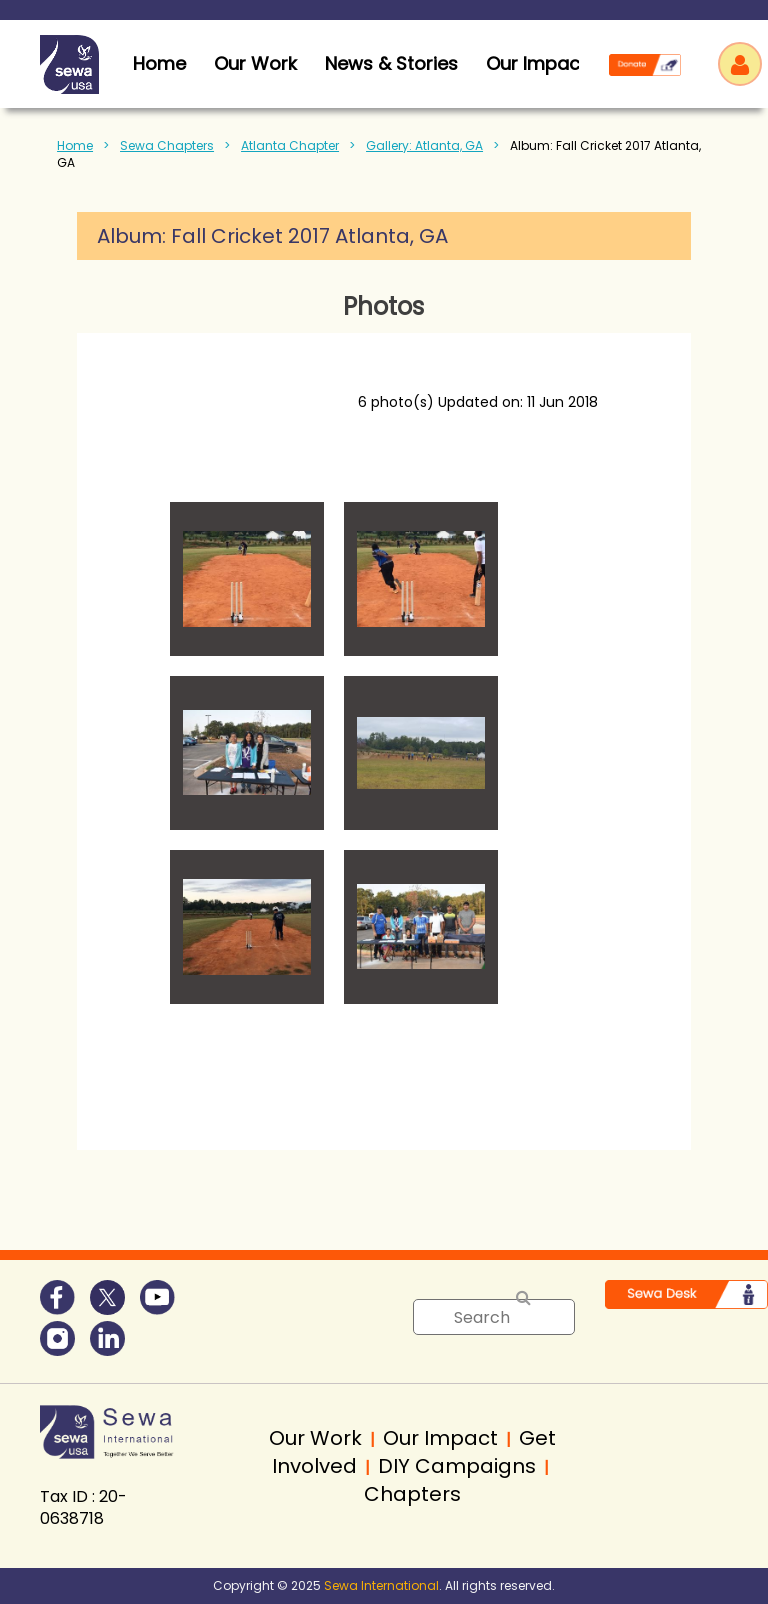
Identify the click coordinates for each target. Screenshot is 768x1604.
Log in (740, 64)
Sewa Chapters (167, 145)
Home (75, 145)
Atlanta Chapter (290, 145)
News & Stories (391, 63)
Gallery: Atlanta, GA (424, 145)
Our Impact (536, 63)
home (159, 63)
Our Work (255, 63)
